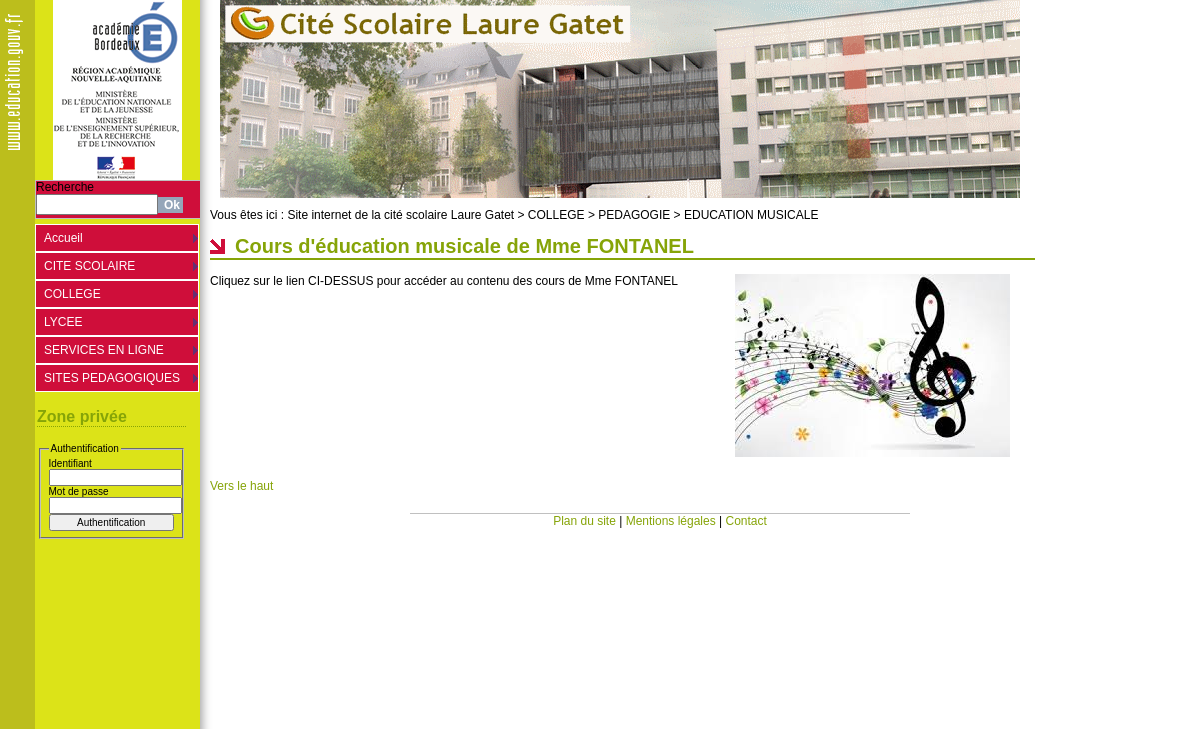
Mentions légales (671, 521)
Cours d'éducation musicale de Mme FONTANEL (464, 246)
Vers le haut (241, 486)
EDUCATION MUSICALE (751, 215)
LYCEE (63, 322)
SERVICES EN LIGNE (104, 350)
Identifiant (70, 463)
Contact (746, 521)
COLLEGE (72, 294)
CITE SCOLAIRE (89, 266)
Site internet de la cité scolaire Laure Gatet (400, 215)
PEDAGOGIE (634, 215)
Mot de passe (79, 491)
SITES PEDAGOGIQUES (112, 378)
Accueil (63, 238)
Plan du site (584, 521)
